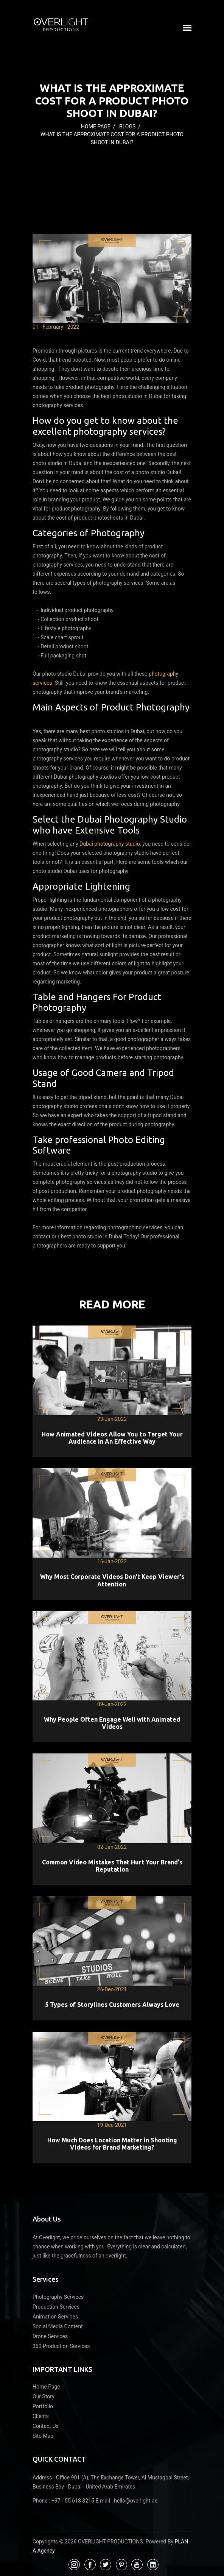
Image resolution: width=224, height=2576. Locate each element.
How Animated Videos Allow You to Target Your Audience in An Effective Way (112, 1438)
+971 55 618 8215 (72, 2501)
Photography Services (58, 2297)
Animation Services (55, 2317)
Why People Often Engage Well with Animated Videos (112, 1723)
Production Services (56, 2307)
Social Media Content (58, 2326)
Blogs (127, 126)
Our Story (43, 2396)
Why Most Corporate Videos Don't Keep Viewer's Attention (112, 1580)
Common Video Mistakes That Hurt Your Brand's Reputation (112, 1866)
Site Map (43, 2436)
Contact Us (46, 2426)
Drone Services (50, 2336)
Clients (41, 2416)
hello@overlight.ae (135, 2501)
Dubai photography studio (109, 844)
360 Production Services (61, 2346)
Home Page (95, 126)
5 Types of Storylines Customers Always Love (112, 2004)
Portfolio (43, 2406)
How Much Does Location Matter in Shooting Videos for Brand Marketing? (112, 2144)
